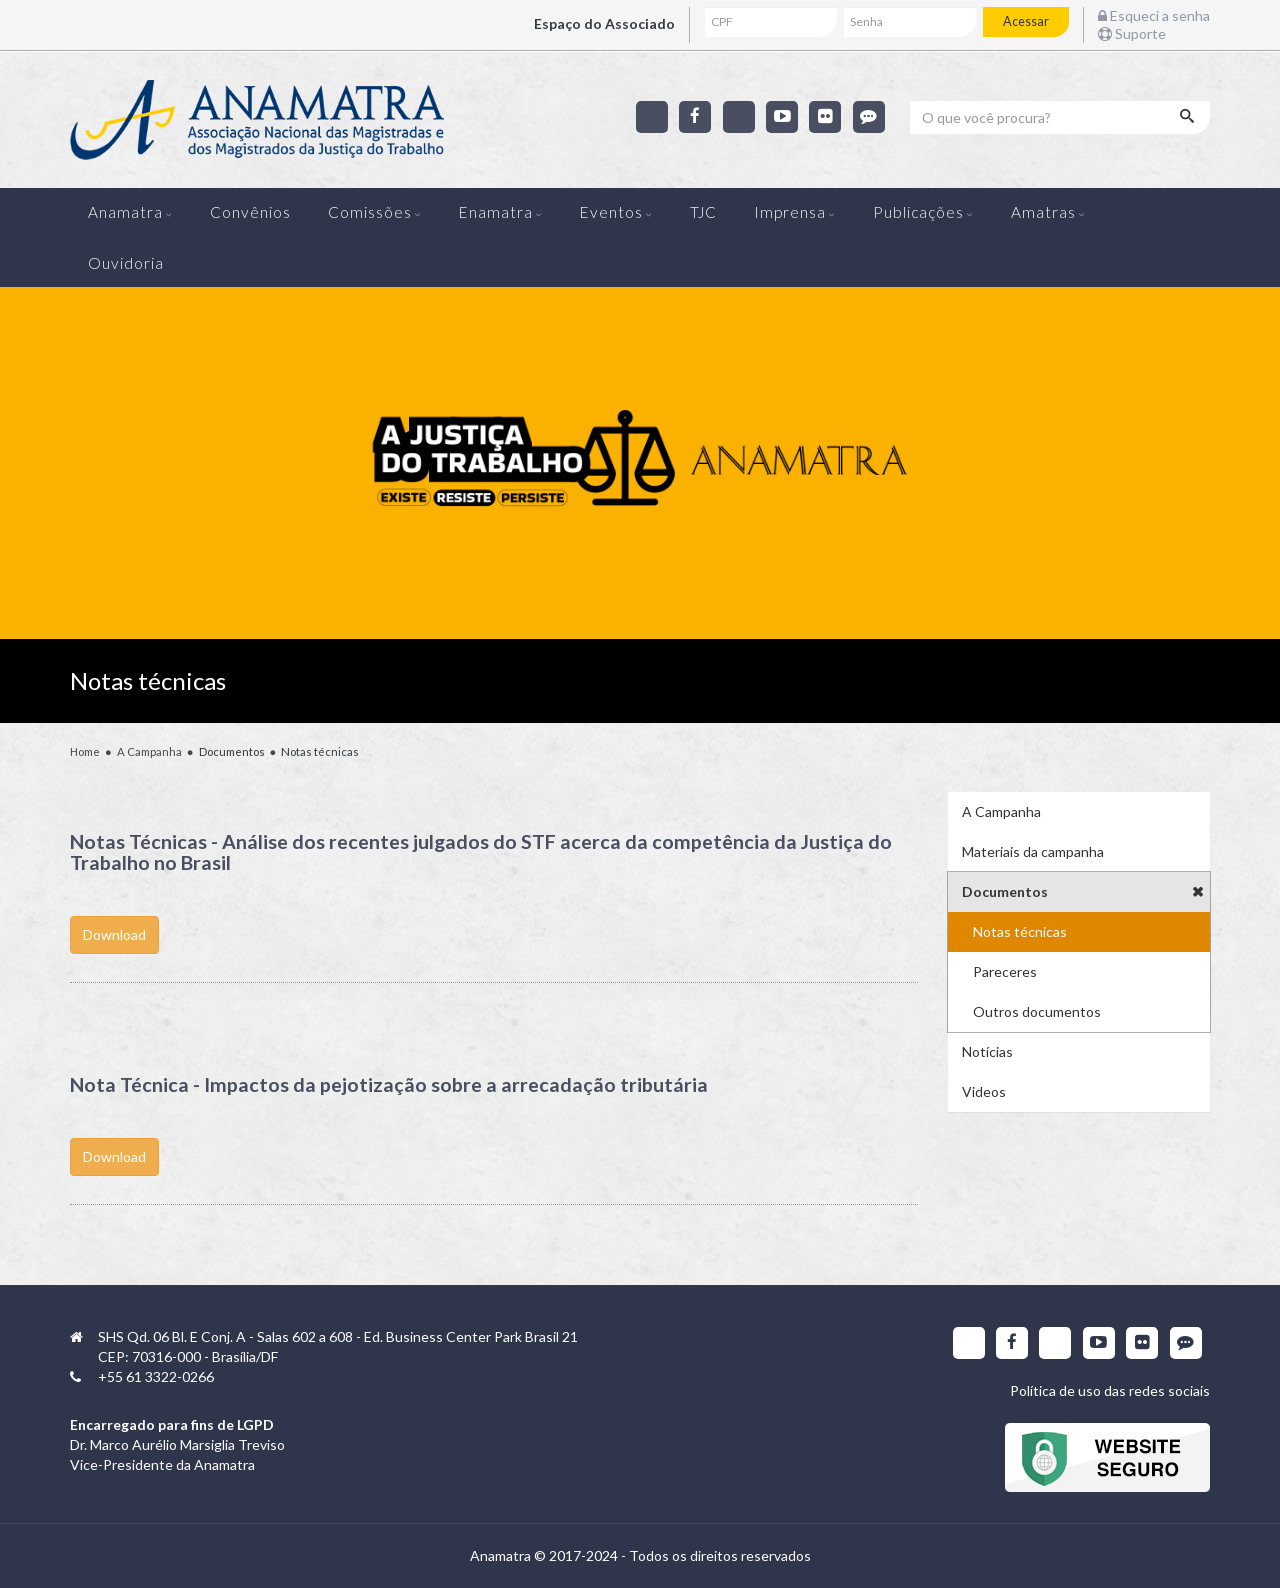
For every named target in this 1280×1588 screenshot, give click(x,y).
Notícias (987, 1051)
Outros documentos (1037, 1011)
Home (85, 751)
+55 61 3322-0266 (156, 1376)
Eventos (611, 212)
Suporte (1132, 33)
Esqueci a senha (1154, 15)
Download (494, 949)
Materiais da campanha (1033, 851)
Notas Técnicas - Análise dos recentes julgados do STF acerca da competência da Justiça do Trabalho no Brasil (481, 852)
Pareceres (1005, 971)
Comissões (370, 212)
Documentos (1005, 891)
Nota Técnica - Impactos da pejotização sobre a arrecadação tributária (389, 1084)
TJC (703, 212)
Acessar (1026, 21)
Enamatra (496, 212)
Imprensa (790, 212)
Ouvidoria (126, 263)
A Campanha (149, 751)
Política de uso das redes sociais (1110, 1390)
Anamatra (125, 212)
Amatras (1043, 212)
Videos (984, 1091)
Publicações (918, 212)
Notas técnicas (1020, 931)
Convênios (250, 212)
